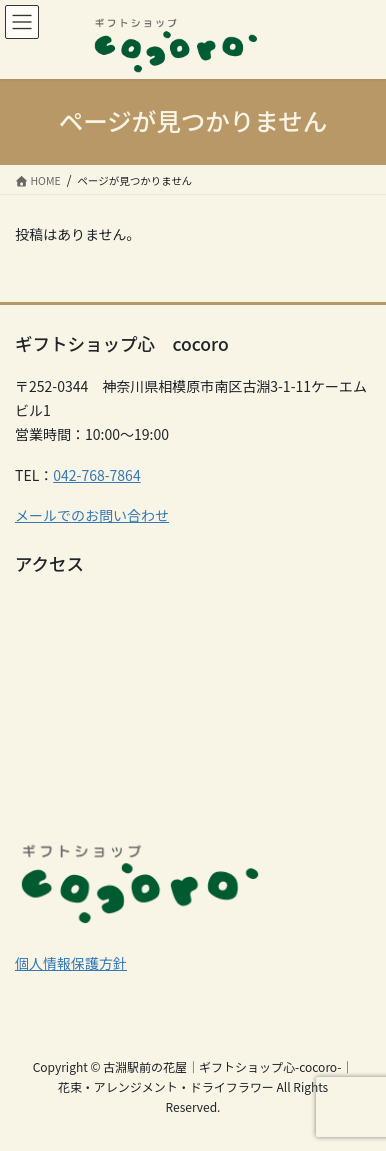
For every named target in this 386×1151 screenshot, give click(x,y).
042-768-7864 (96, 475)
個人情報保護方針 (71, 963)
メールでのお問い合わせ (92, 515)
